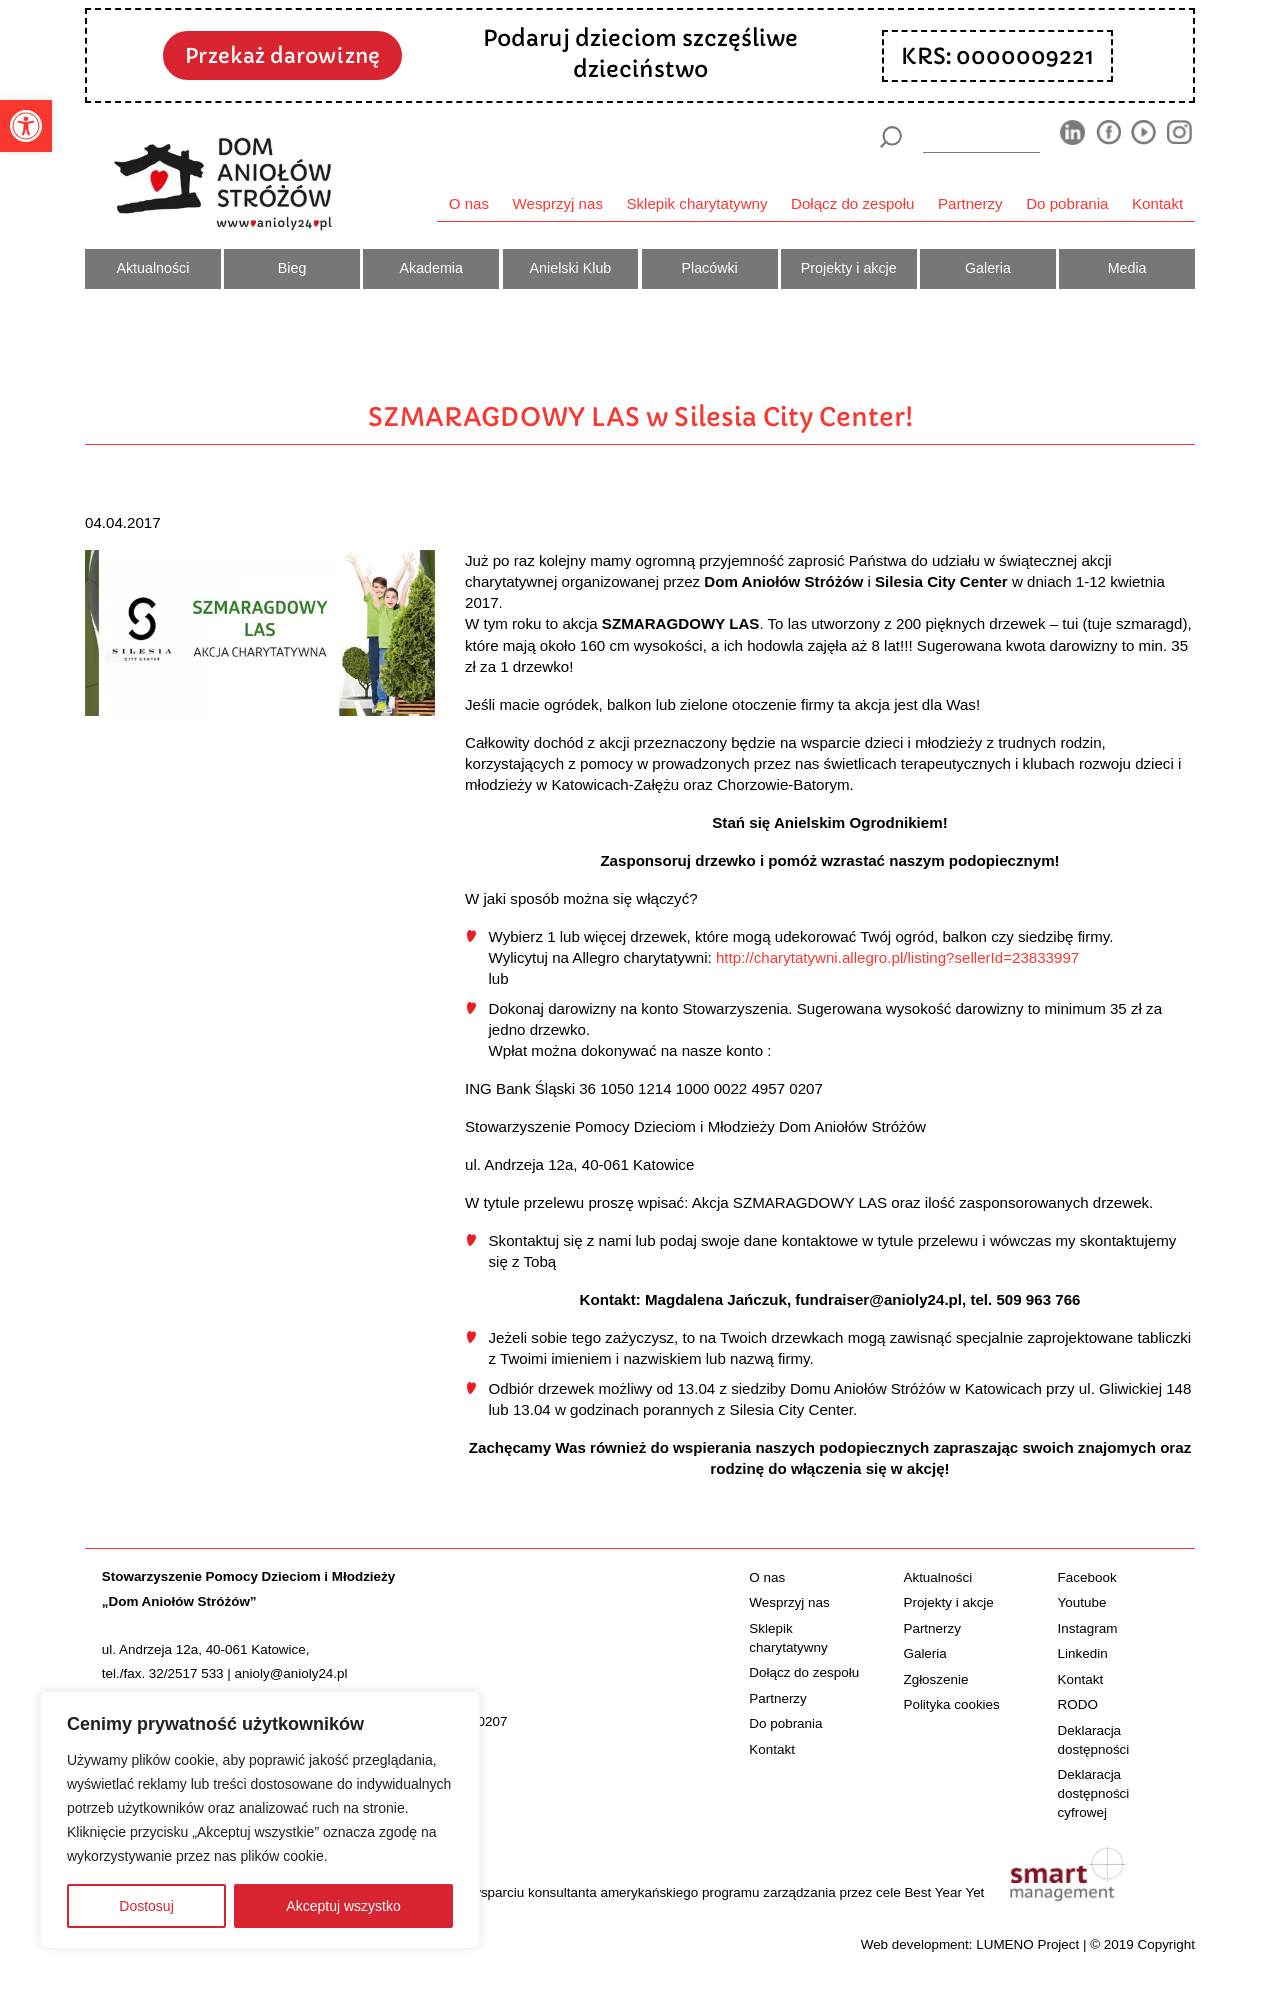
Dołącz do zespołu (852, 203)
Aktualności (152, 268)
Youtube (1082, 1602)
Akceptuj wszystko (343, 1906)
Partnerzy (970, 203)
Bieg (292, 268)
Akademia (431, 268)
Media (1127, 268)
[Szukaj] (890, 137)
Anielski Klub (571, 268)
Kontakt (1157, 203)
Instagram (1088, 1628)
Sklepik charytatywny (696, 203)
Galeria (988, 268)
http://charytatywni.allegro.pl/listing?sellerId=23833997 (897, 957)
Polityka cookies (951, 1704)
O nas (469, 203)
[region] (260, 1820)
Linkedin (1083, 1653)
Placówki (709, 268)
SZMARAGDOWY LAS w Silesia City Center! (640, 417)
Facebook (1087, 1577)
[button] (26, 126)
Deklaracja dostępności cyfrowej (1094, 1793)
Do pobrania (1067, 203)
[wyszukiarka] (982, 136)
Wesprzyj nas (558, 203)
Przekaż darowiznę (282, 56)
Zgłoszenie (935, 1679)
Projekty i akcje (849, 268)
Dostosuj (146, 1906)
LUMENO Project (1027, 1944)
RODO (1078, 1704)
